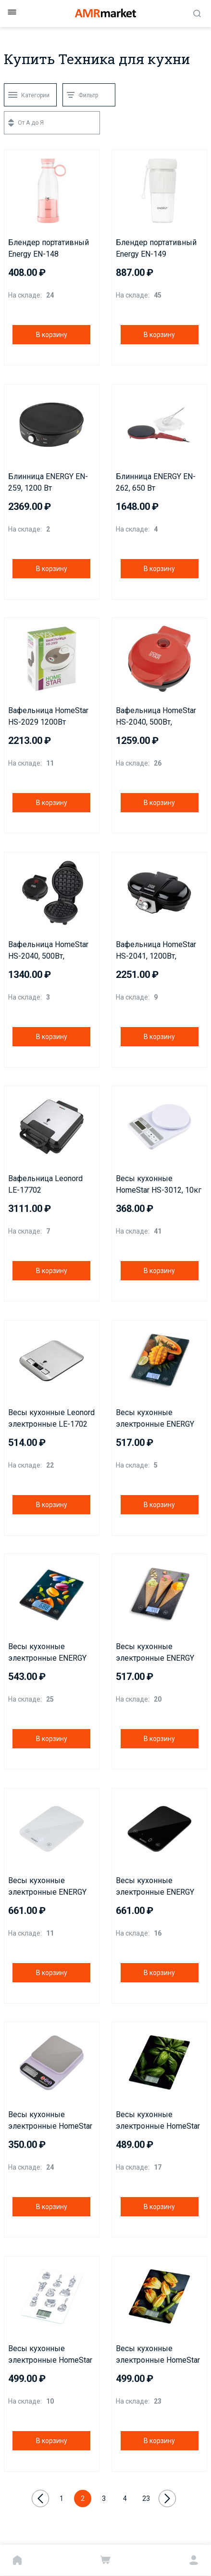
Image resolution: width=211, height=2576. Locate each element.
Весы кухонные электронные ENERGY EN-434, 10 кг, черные (155, 1887)
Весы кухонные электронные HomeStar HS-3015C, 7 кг (158, 2121)
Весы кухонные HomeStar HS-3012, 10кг (158, 1184)
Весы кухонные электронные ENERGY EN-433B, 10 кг (47, 1653)
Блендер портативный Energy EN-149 (156, 248)
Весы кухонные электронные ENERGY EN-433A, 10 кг (155, 1419)
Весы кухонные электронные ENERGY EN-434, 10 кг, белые (47, 1887)
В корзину (51, 334)
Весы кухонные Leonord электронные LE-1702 (51, 1418)
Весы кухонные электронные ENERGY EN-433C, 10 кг (155, 1653)
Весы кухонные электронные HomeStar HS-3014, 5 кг (50, 2121)
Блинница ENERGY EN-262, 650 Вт (156, 482)
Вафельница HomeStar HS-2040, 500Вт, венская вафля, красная (158, 717)
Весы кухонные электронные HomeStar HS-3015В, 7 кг (158, 2355)
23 (146, 2498)
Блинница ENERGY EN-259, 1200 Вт (48, 482)
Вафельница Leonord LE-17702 (45, 1184)
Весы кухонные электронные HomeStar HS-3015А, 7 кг (50, 2355)
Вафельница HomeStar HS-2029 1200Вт (48, 716)
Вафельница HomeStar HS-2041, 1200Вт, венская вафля (156, 951)
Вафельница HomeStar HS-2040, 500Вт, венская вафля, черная (49, 951)
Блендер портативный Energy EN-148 (48, 248)
